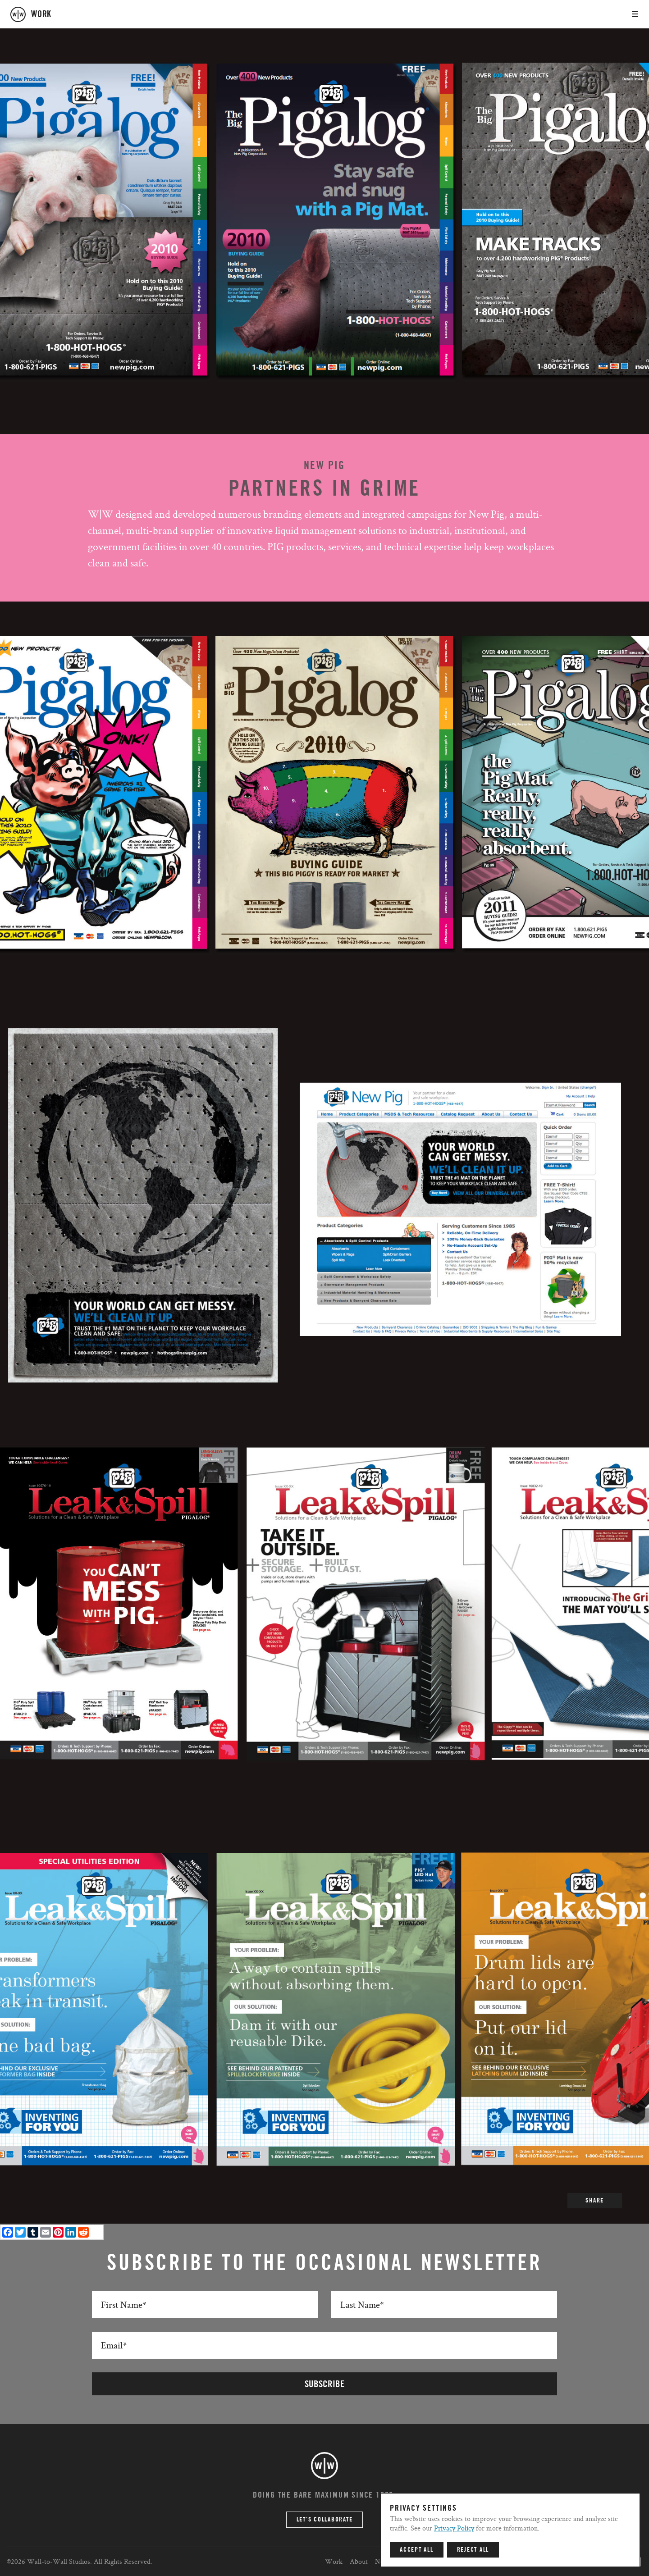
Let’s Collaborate (325, 2520)
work (41, 14)
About (359, 2561)
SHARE (594, 2201)
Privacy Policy (454, 2528)
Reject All (473, 2550)
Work (334, 2561)
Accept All (417, 2550)
